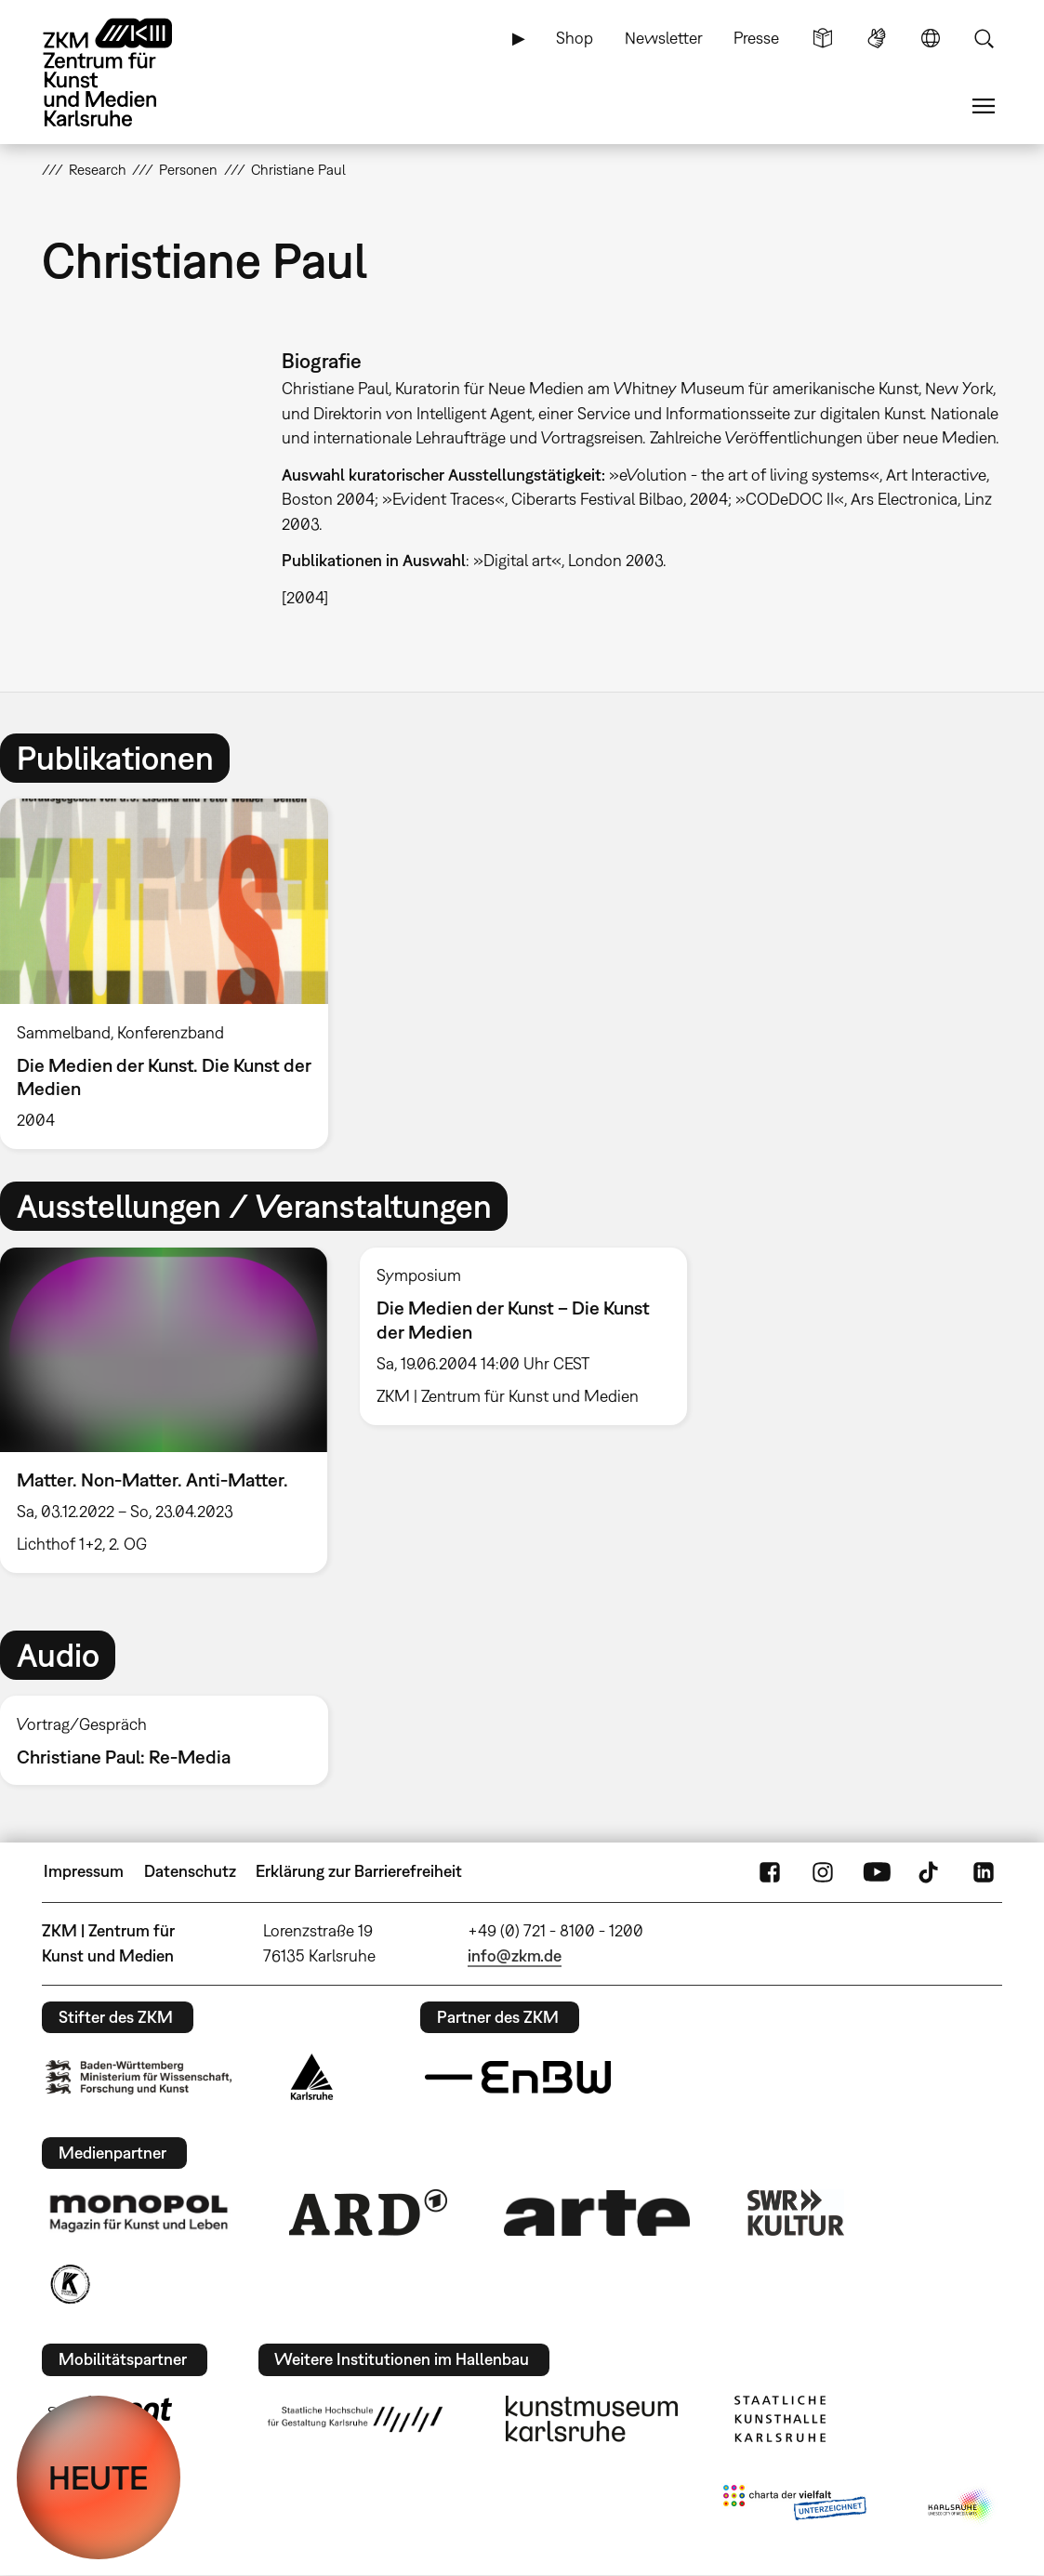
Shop (574, 37)
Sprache (930, 38)
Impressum (84, 1871)
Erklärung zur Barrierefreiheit (359, 1871)
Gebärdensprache (876, 38)
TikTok (930, 1871)
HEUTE (98, 2477)
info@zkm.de (515, 1955)
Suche (983, 38)
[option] (172, 974)
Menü (983, 106)
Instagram (822, 1871)
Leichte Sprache (822, 38)
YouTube (876, 1871)
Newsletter (664, 37)
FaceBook (769, 1871)
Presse (756, 37)
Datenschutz (190, 1871)
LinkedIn (983, 1871)
